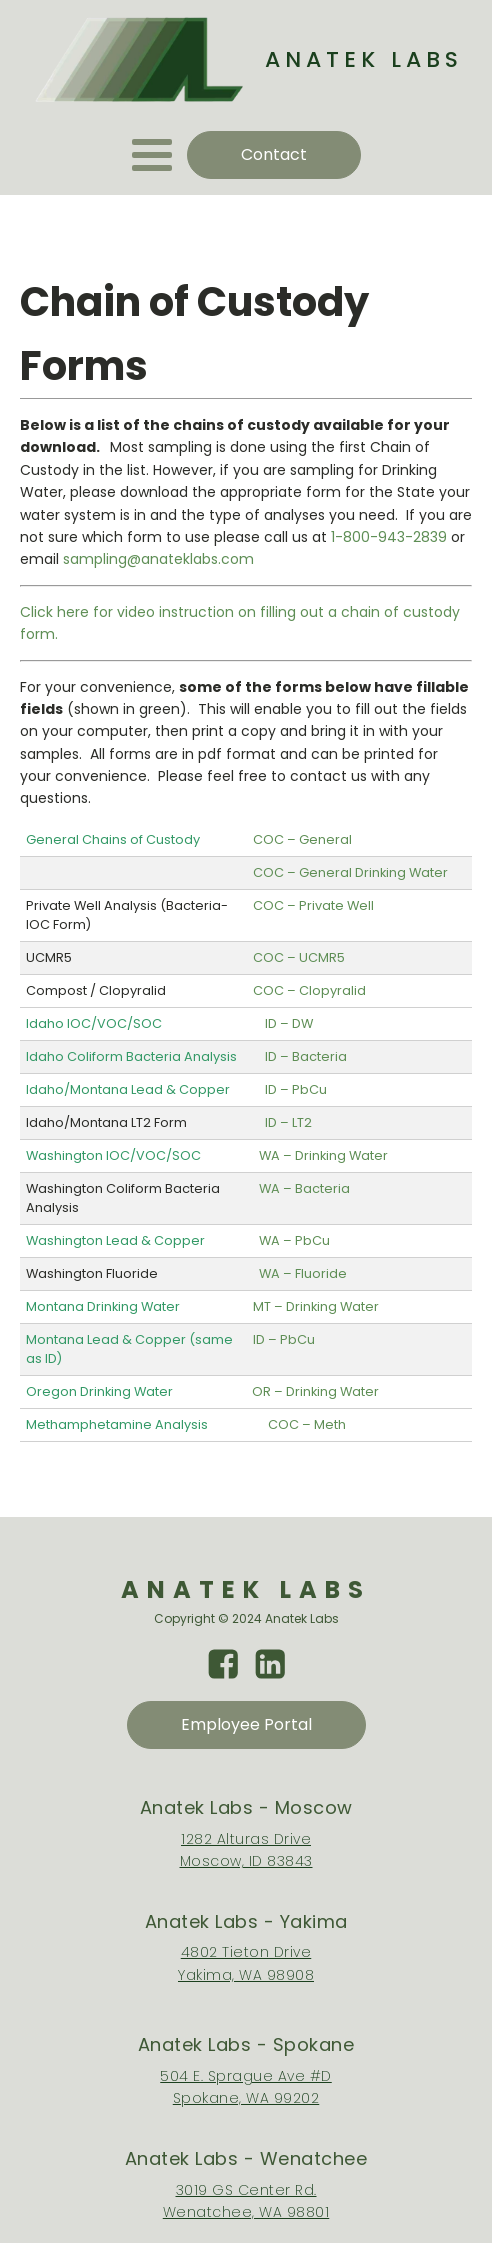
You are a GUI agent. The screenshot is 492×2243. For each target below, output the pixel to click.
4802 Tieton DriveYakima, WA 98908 (246, 1963)
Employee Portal (246, 1724)
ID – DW (289, 1023)
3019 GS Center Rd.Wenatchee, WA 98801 (246, 2201)
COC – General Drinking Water (350, 872)
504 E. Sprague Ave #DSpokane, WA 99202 (246, 2087)
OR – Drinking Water (315, 1391)
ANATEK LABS (364, 59)
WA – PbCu (294, 1240)
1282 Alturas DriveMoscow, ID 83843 (246, 1850)
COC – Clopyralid (309, 990)
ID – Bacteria (306, 1056)
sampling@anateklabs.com (158, 559)
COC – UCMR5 (299, 957)
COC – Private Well (313, 905)
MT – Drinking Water (316, 1306)
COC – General (302, 839)
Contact (274, 154)
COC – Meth (307, 1424)
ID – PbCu (296, 1089)
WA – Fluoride (303, 1273)
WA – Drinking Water (323, 1155)
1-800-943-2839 (389, 537)
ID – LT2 (288, 1122)
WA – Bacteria (304, 1188)
